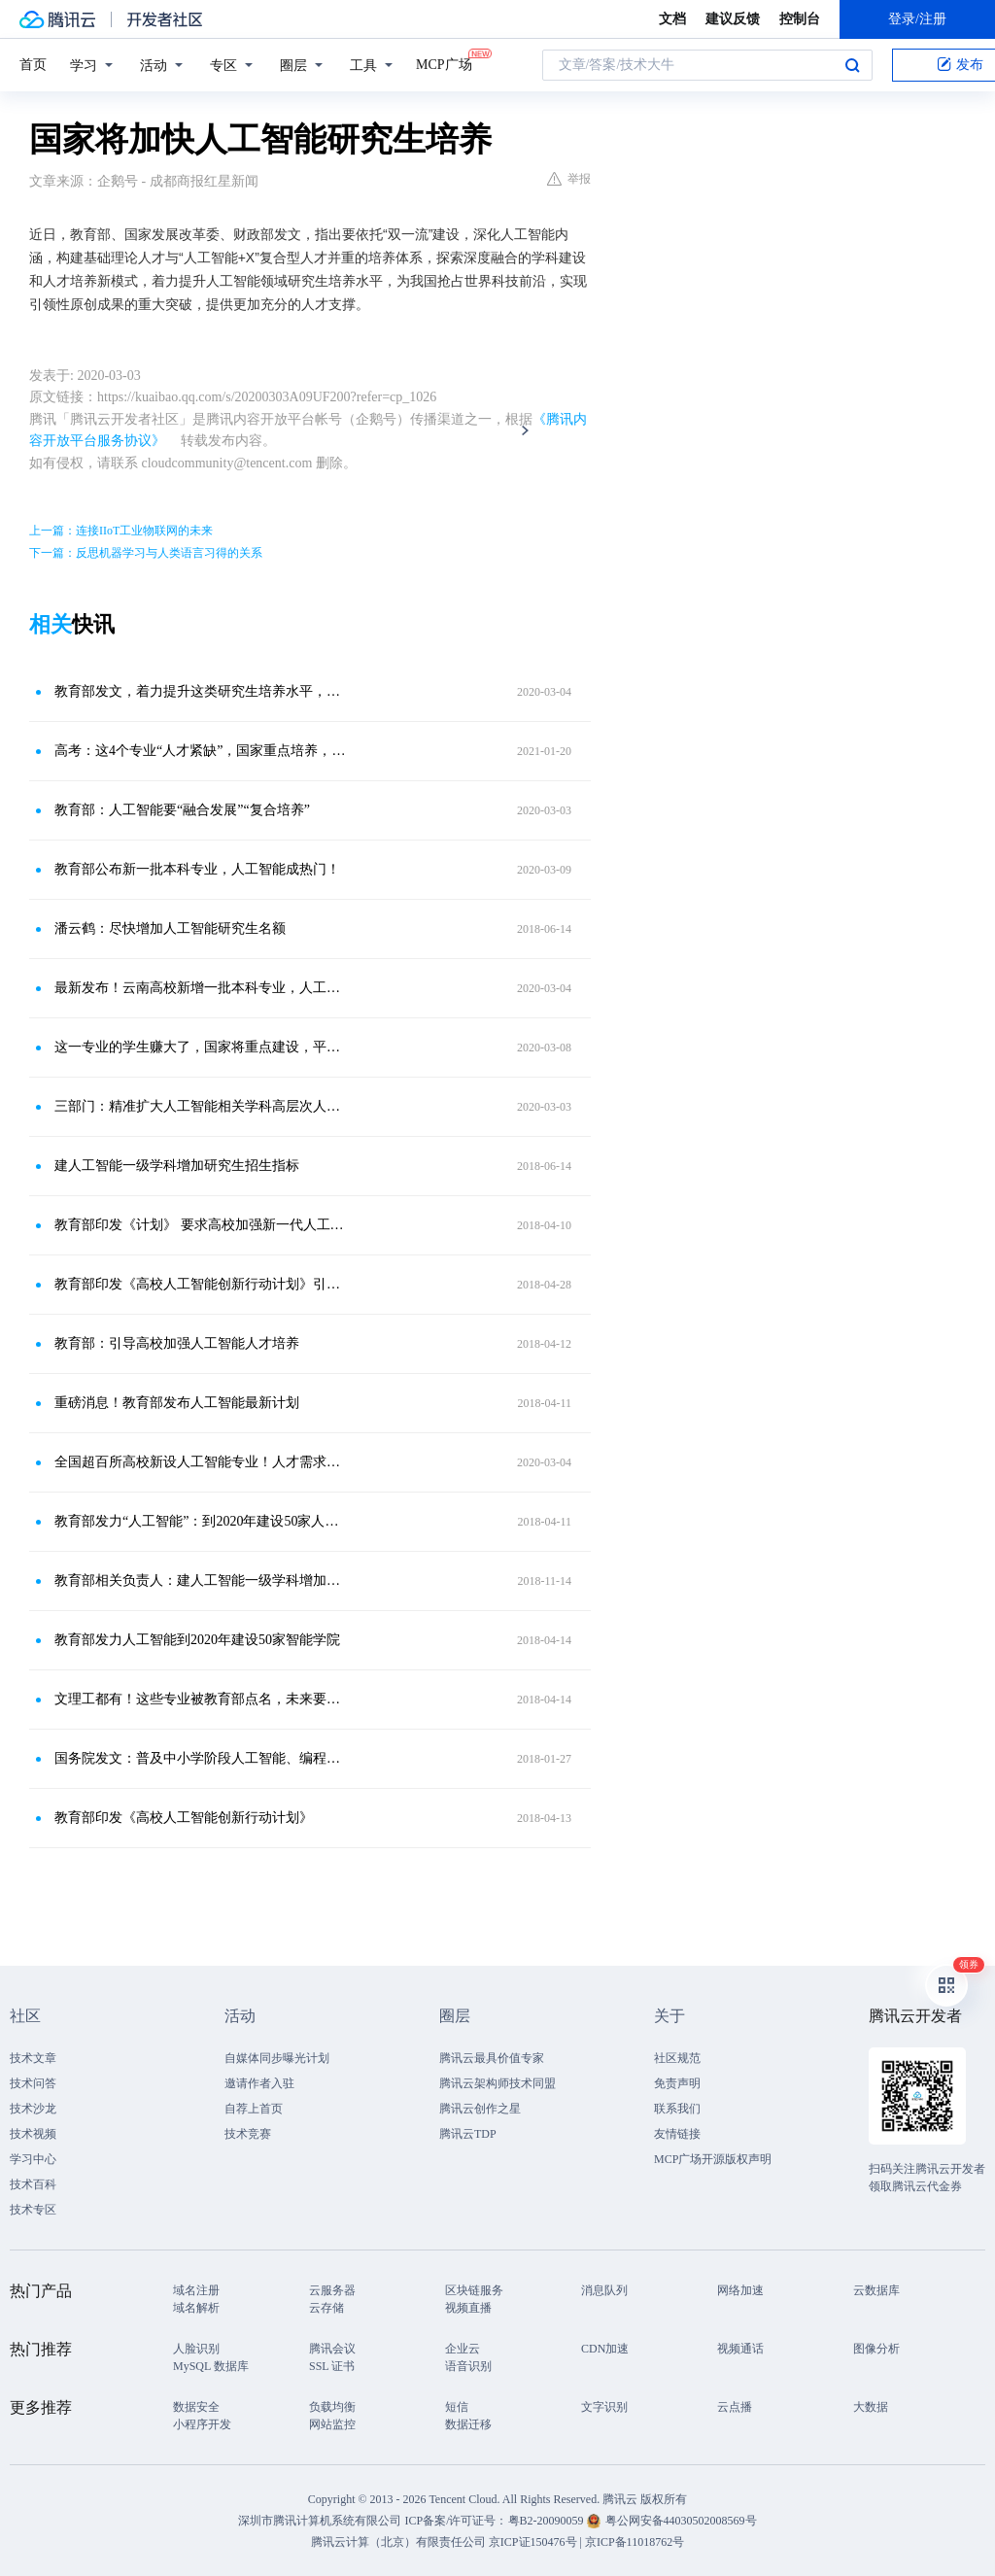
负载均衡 (332, 2407)
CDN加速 (605, 2348)
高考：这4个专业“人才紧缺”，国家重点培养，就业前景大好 (201, 750)
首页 (33, 64)
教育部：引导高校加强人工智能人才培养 (176, 1343)
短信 (456, 2407)
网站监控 (332, 2424)
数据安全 (196, 2407)
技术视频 (33, 2134)
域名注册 (196, 2290)
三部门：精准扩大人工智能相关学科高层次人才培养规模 (201, 1106)
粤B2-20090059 (547, 2520)
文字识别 (604, 2407)
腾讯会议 (332, 2348)
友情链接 (677, 2134)
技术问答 (33, 2083)
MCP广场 (444, 63)
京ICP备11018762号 (634, 2542)
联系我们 (677, 2108)
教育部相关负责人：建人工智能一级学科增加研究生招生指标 (201, 1580)
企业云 (462, 2348)
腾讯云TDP (468, 2134)
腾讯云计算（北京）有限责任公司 (398, 2542)
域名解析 (196, 2308)
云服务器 (332, 2290)
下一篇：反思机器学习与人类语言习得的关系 (145, 553)
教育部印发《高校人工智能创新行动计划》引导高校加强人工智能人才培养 (201, 1284)
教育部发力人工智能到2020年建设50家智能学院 (197, 1639)
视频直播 (468, 2308)
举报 (569, 179)
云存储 (326, 2308)
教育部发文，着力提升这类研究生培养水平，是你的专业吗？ (201, 691)
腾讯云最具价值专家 (491, 2058)
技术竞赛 (247, 2134)
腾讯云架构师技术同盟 (497, 2083)
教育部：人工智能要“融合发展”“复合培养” (182, 810)
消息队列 (604, 2290)
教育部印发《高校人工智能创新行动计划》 (183, 1817)
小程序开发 (202, 2424)
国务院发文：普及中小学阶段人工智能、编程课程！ (201, 1758)
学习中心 (33, 2159)
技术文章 (33, 2058)
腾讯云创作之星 (480, 2108)
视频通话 (740, 2348)
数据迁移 (468, 2424)
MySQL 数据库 (211, 2366)
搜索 (852, 65)
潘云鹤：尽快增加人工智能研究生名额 (170, 928)
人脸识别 (196, 2348)
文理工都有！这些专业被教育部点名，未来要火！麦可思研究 (201, 1699)
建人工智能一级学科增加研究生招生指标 (176, 1165)
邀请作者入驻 (259, 2083)
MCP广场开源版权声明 (713, 2159)
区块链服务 (474, 2290)
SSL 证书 (332, 2366)
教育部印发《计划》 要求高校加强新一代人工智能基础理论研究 (201, 1225)
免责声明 (677, 2083)
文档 (672, 19)
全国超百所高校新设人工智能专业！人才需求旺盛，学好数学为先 (201, 1462)
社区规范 (677, 2058)
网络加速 (740, 2290)
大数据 (870, 2407)
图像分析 (876, 2348)
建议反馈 (732, 19)
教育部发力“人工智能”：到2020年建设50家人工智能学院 (201, 1521)
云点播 (734, 2407)
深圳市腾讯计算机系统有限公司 (319, 2520)
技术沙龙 (33, 2108)
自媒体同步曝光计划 (276, 2058)
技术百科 (33, 2184)
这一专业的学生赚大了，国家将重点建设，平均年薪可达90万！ (201, 1047)
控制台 (799, 19)
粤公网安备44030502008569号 (681, 2520)
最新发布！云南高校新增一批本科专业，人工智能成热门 (201, 987)
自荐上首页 (253, 2108)
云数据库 (876, 2290)
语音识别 (468, 2366)
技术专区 (33, 2209)
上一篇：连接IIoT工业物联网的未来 (121, 530)
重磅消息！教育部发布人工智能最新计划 (176, 1402)
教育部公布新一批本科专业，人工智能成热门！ (197, 869)
